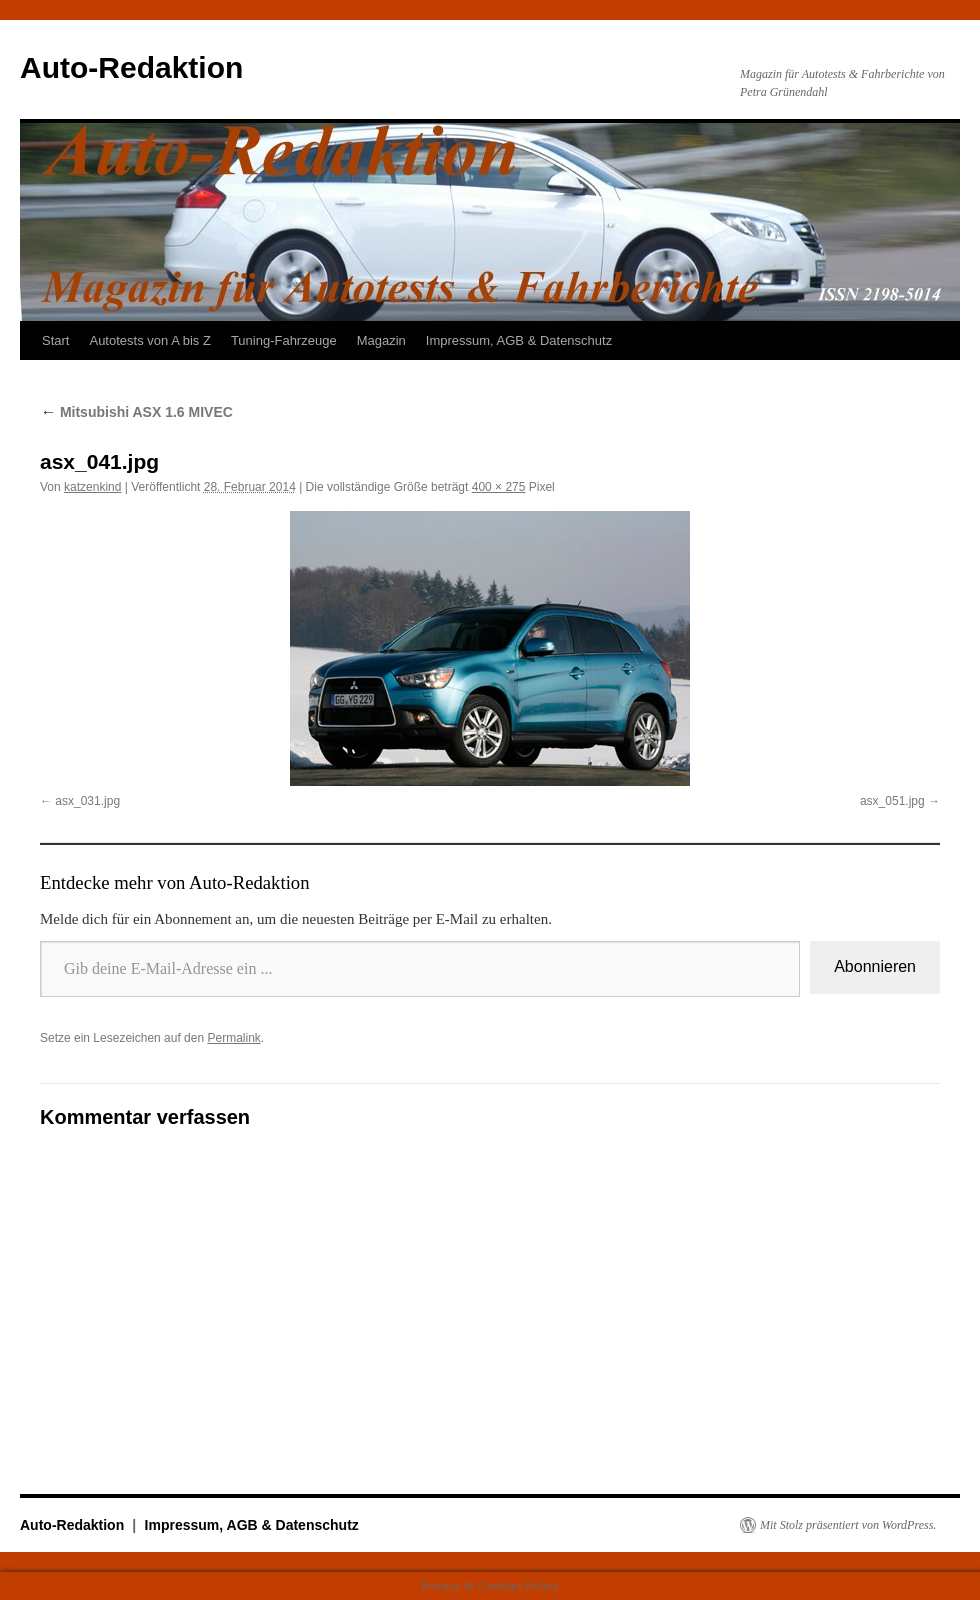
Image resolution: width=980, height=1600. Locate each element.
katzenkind (92, 487)
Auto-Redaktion (131, 67)
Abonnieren (875, 966)
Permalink (233, 1038)
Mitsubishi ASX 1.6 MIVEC (136, 412)
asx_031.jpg (87, 801)
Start (55, 340)
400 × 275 (499, 487)
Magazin (381, 340)
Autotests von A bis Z (149, 340)
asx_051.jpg (892, 801)
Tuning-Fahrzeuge (284, 340)
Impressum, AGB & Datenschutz (519, 340)
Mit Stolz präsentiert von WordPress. (848, 1525)
